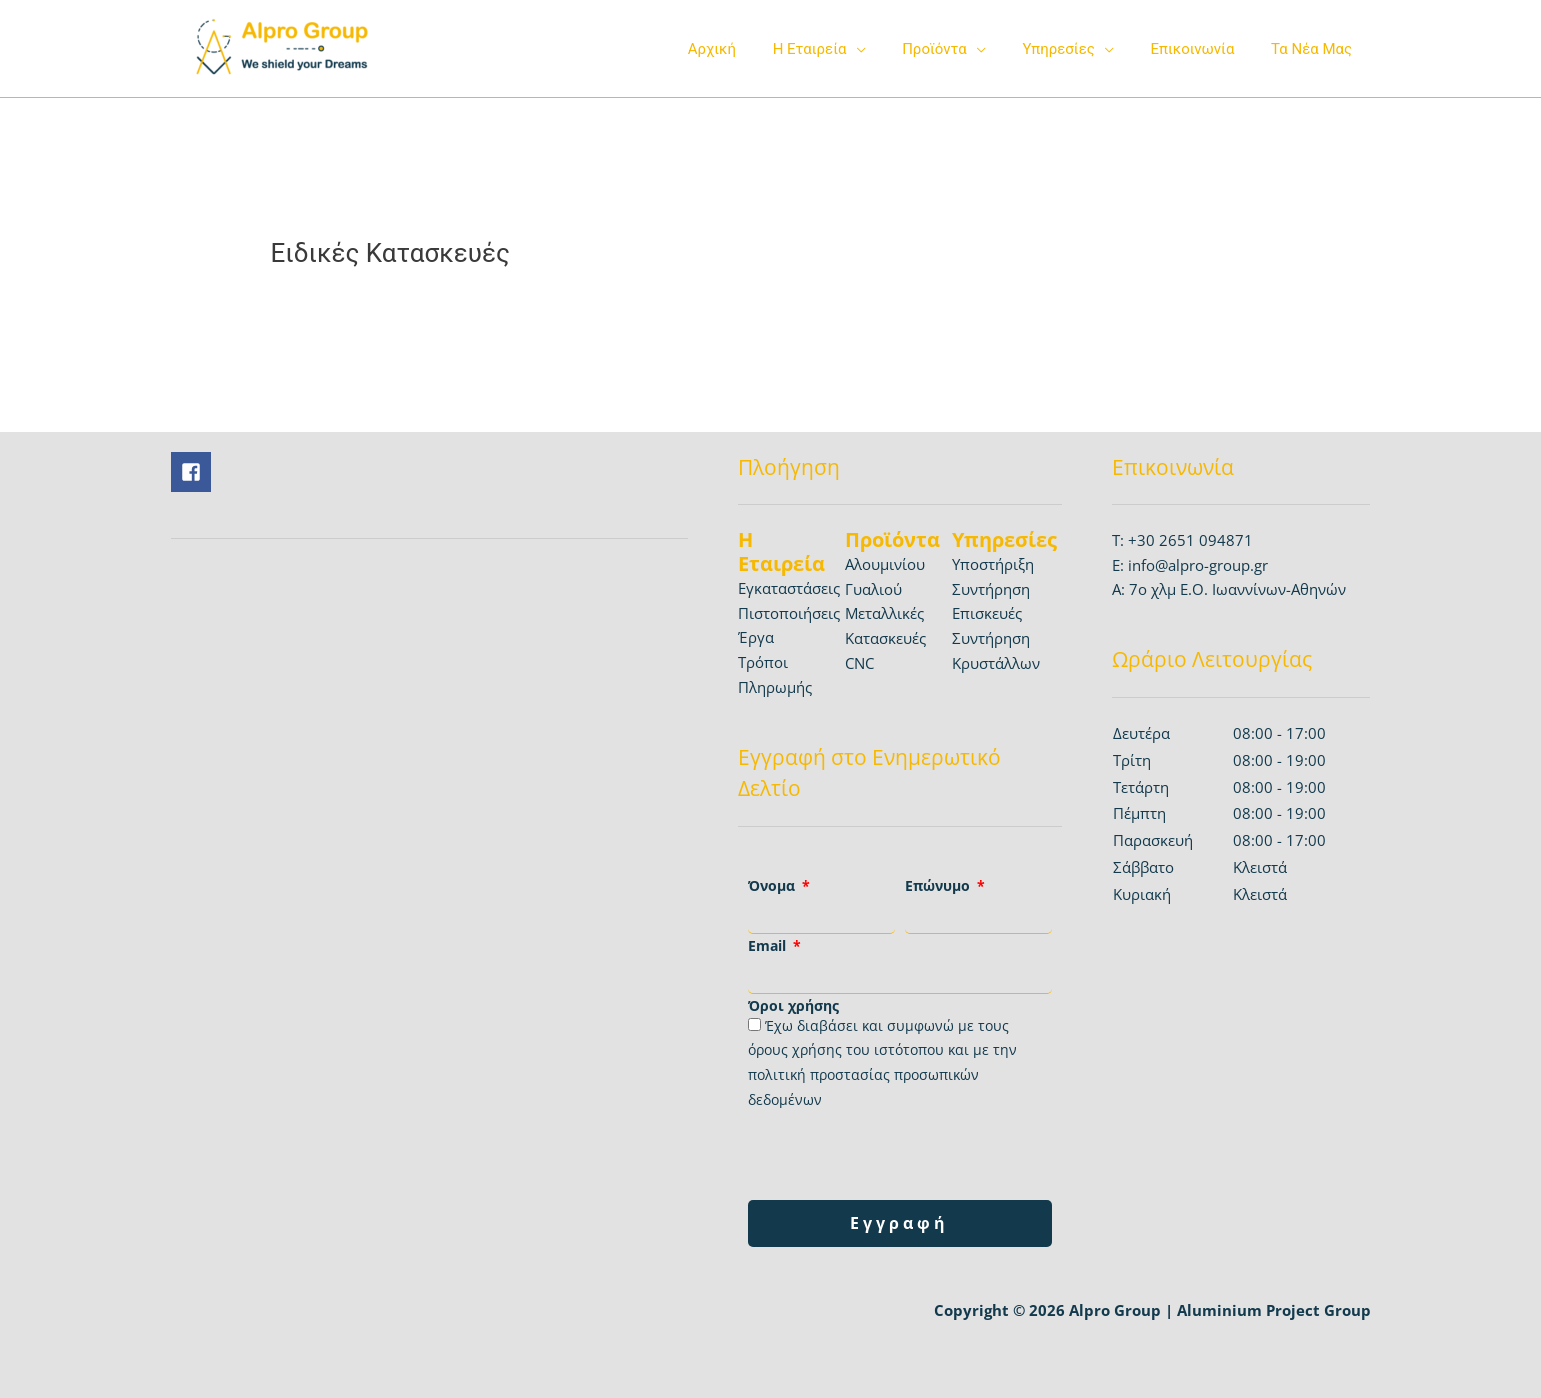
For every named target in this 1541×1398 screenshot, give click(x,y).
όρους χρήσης (795, 1049)
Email (769, 946)
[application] (885, 49)
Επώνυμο (939, 886)
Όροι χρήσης (793, 1006)
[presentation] (900, 1156)
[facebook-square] (194, 472)
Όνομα (773, 886)
